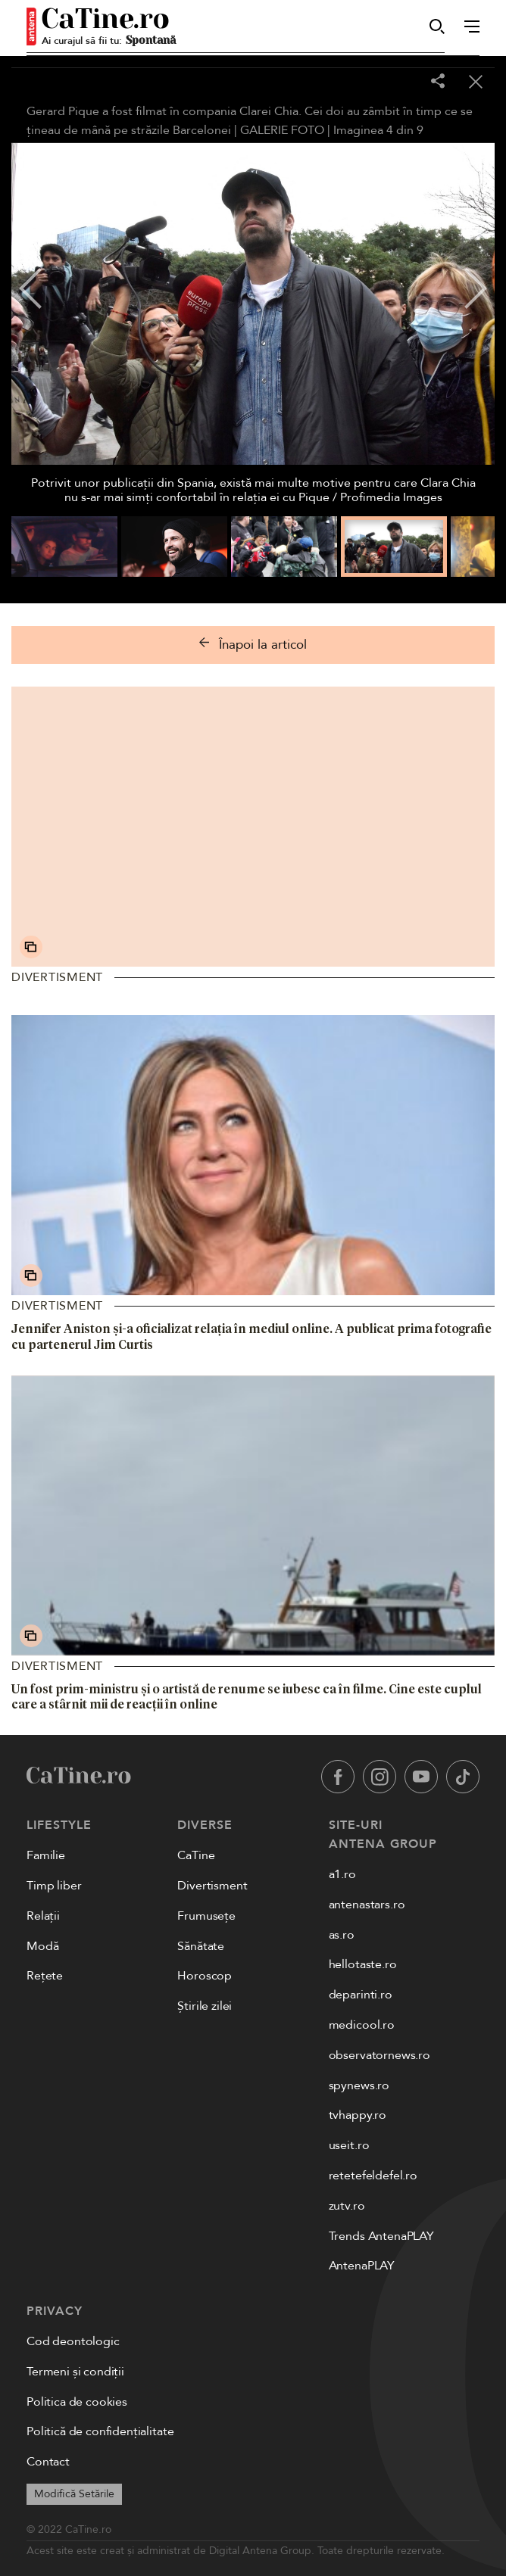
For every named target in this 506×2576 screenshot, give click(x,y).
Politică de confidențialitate (100, 2431)
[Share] (438, 82)
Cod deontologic (73, 2341)
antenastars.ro (367, 1904)
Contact (48, 2461)
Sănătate (200, 1946)
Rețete (45, 1975)
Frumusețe (206, 1916)
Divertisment (57, 977)
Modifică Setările (74, 2494)
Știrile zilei (204, 2006)
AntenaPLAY (362, 2265)
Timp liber (54, 1885)
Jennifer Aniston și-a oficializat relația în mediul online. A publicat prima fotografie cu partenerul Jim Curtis (251, 1336)
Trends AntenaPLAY (381, 2236)
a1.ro (342, 1874)
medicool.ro (362, 2025)
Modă (42, 1946)
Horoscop (204, 1975)
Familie (46, 1855)
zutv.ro (347, 2206)
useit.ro (349, 2145)
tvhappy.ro (357, 2115)
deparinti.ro (360, 1994)
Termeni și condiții (75, 2371)
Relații (43, 1916)
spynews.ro (359, 2085)
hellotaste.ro (363, 1964)
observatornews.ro (379, 2055)
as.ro (342, 1935)
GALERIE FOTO (282, 130)
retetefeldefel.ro (373, 2175)
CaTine (195, 1855)
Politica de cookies (77, 2402)
